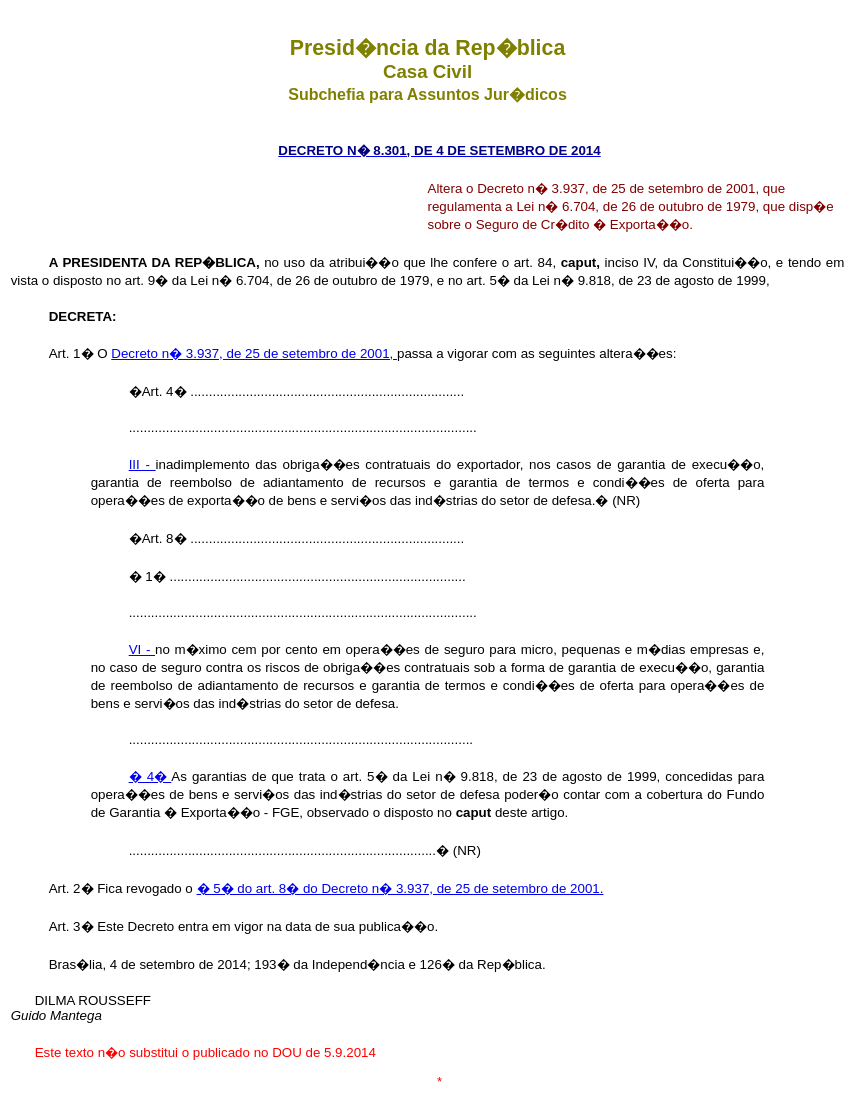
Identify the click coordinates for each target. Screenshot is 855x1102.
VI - (142, 649)
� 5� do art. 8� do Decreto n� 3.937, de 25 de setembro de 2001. (400, 888)
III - (142, 464)
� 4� (150, 776)
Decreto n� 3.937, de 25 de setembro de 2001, (254, 353)
